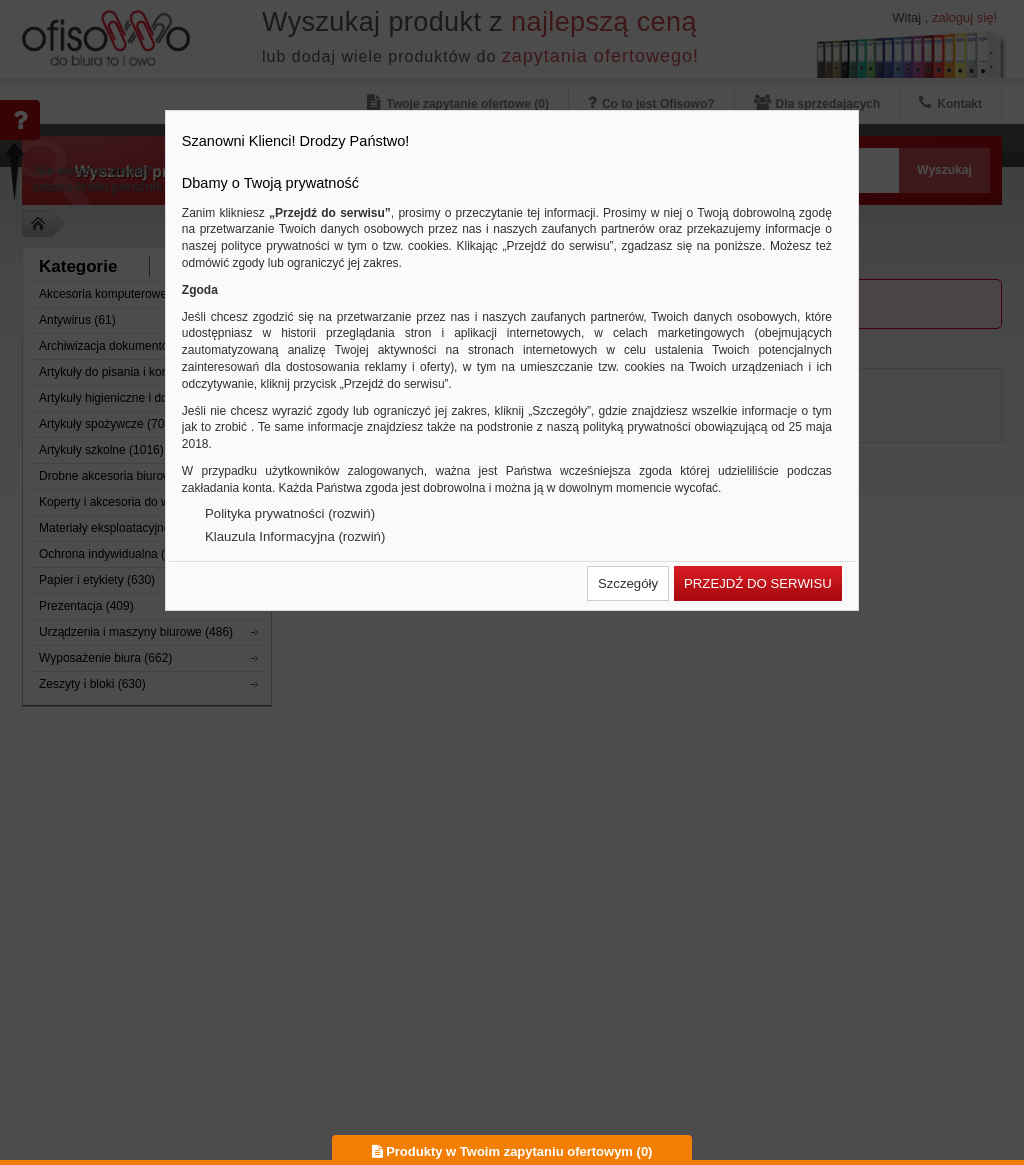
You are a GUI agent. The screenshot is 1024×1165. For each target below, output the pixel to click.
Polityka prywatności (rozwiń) (290, 513)
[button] (628, 583)
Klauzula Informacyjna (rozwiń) (295, 536)
